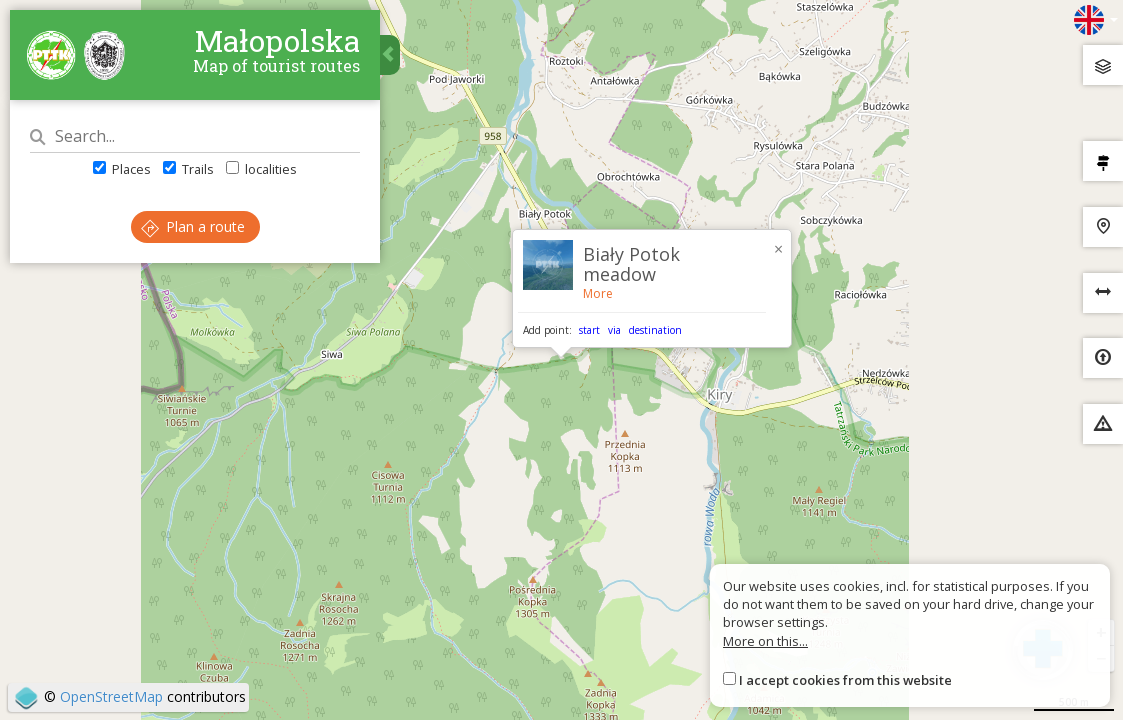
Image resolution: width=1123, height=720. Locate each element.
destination (655, 330)
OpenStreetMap (111, 696)
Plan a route (193, 226)
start (589, 330)
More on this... (765, 641)
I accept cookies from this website (845, 680)
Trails (188, 169)
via (614, 330)
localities (261, 169)
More (598, 293)
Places (122, 169)
